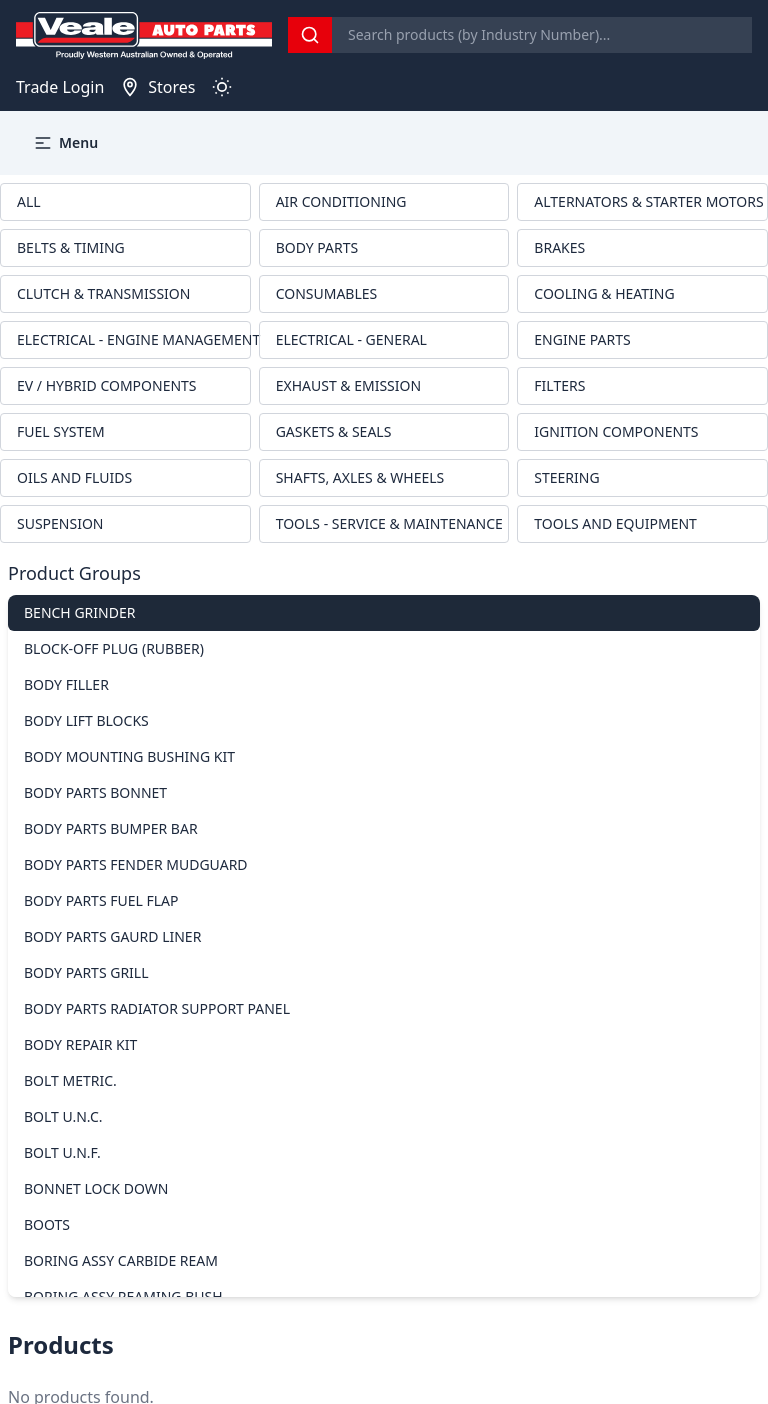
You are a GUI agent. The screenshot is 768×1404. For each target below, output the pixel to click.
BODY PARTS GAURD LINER (112, 936)
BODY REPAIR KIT (80, 1044)
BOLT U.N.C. (63, 1116)
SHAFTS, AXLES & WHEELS (360, 477)
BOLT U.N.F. (62, 1152)
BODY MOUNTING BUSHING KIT (129, 756)
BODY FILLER (66, 684)
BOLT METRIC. (70, 1080)
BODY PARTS (317, 247)
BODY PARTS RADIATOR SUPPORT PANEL (157, 1008)
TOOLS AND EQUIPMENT (615, 523)
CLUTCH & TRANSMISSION (103, 293)
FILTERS (559, 385)
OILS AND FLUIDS (74, 477)
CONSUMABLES (327, 293)
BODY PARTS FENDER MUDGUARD (136, 864)
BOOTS (47, 1224)
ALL (29, 201)
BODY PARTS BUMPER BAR (111, 828)
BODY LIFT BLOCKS (86, 720)
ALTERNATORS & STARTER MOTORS (648, 201)
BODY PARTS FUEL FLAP (101, 900)
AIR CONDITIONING (341, 201)
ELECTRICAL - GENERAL (351, 339)
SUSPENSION (60, 523)
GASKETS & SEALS (334, 431)
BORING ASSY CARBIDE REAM (121, 1260)
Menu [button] (65, 143)
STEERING (566, 477)
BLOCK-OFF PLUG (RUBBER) (114, 648)
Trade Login (60, 87)
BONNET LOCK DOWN (96, 1188)
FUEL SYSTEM (61, 431)
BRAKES (559, 247)
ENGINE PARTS (582, 339)
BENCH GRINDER (79, 612)
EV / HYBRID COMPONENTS (107, 385)
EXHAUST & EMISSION (348, 385)
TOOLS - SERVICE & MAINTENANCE (389, 523)
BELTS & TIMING (71, 247)
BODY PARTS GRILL (86, 972)
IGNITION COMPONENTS (616, 431)
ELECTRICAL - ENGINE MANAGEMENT (134, 339)
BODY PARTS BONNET (95, 792)
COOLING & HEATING (604, 293)
